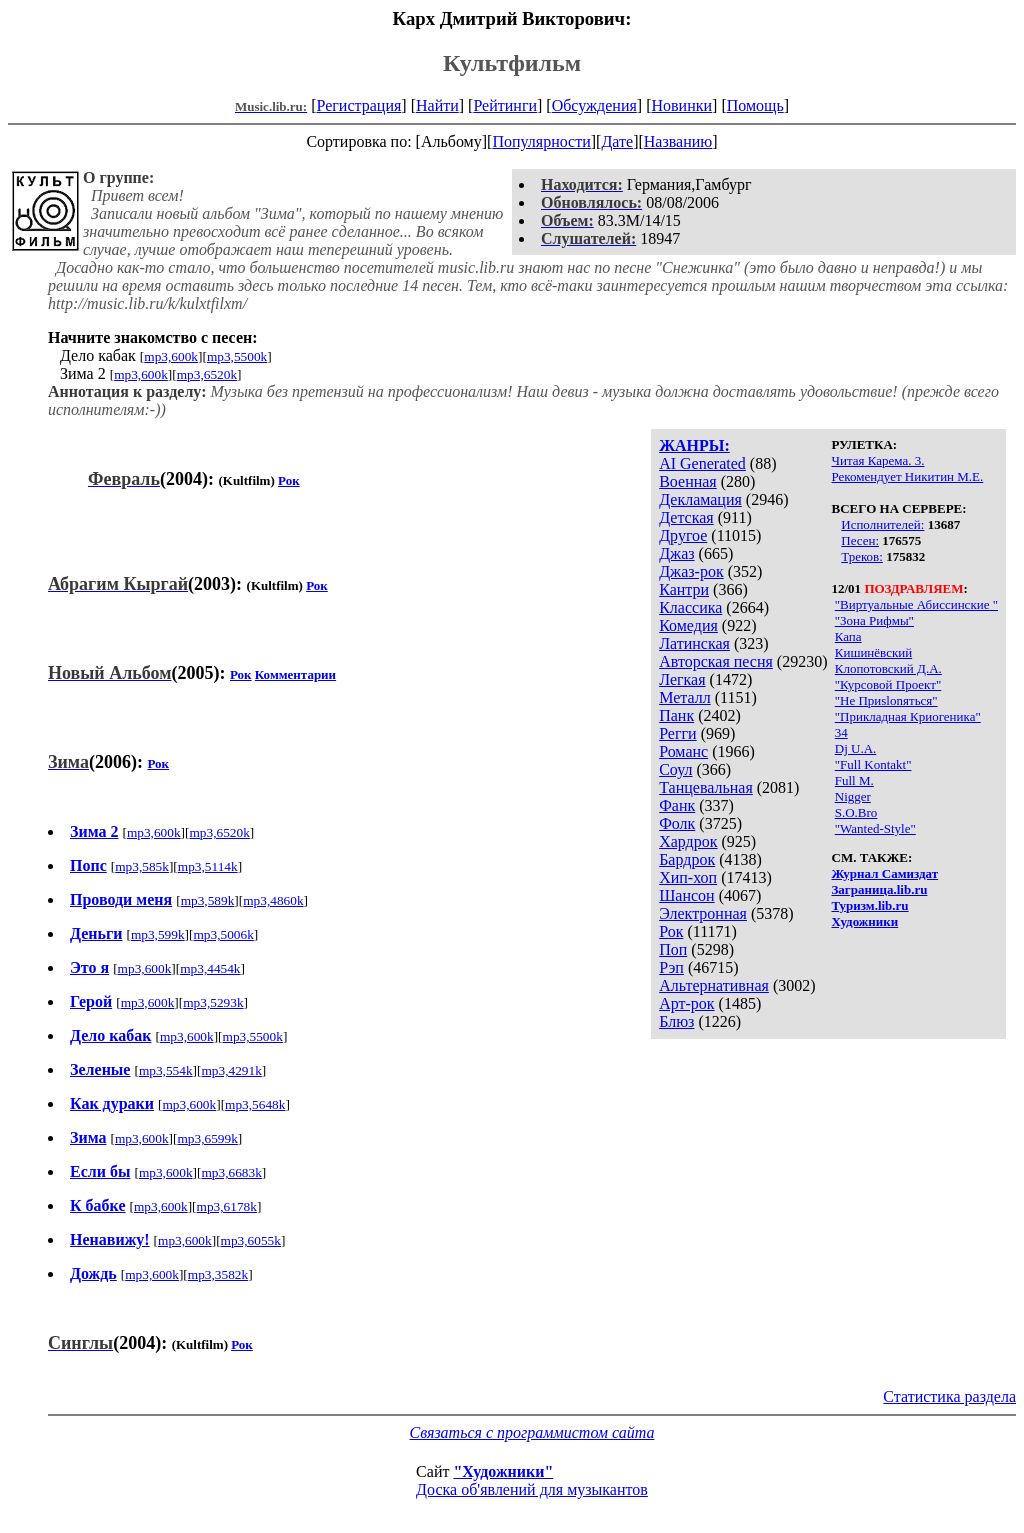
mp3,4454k (210, 968)
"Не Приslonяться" (886, 700)
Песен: (860, 540)
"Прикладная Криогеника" (908, 716)
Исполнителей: (882, 524)
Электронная (703, 913)
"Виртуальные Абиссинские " (916, 604)
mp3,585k (142, 866)
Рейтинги (505, 105)
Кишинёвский (873, 652)
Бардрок (687, 859)
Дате (617, 141)
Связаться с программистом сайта (532, 1432)
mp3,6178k (227, 1206)
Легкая (682, 679)
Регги (677, 733)
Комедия (688, 625)
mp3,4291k (231, 1070)
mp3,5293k (213, 1002)
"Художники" (503, 1471)
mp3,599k (158, 934)
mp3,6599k (207, 1138)
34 (841, 732)
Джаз (676, 553)
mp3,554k (166, 1070)
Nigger (853, 796)
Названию (678, 141)
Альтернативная (714, 985)
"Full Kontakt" (873, 764)
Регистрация (359, 105)
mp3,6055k (251, 1240)
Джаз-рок (691, 571)
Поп (673, 949)
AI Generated (702, 463)
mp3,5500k (237, 356)
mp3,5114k (208, 866)
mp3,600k (171, 356)
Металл (685, 697)
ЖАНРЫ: (694, 445)
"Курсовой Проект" (888, 684)
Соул (675, 769)
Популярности (541, 141)
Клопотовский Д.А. (888, 668)
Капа (848, 636)
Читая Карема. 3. (878, 460)
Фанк (677, 805)
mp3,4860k (273, 900)
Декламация (700, 499)
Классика (690, 607)
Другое (683, 535)
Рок (671, 931)
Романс (683, 751)
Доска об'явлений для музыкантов (532, 1489)
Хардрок (688, 841)
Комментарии (295, 674)
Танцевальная (706, 787)
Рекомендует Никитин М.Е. (908, 476)
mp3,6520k (207, 374)
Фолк (677, 823)
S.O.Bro (856, 812)
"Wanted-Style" (875, 828)
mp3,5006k (224, 934)
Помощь (755, 105)
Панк (676, 715)
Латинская (694, 643)
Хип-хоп (688, 877)
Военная (688, 481)
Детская (686, 517)
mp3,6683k (232, 1172)
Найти (437, 105)
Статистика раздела (949, 1396)
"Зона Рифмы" (874, 620)
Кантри (684, 589)
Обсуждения (594, 105)
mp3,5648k (255, 1104)
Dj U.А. (856, 748)
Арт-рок (686, 1003)
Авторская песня (716, 661)
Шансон (686, 895)
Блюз (676, 1021)
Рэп (671, 967)
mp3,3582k (218, 1274)
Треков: (862, 556)
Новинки (681, 105)
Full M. (854, 780)
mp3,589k (208, 900)
